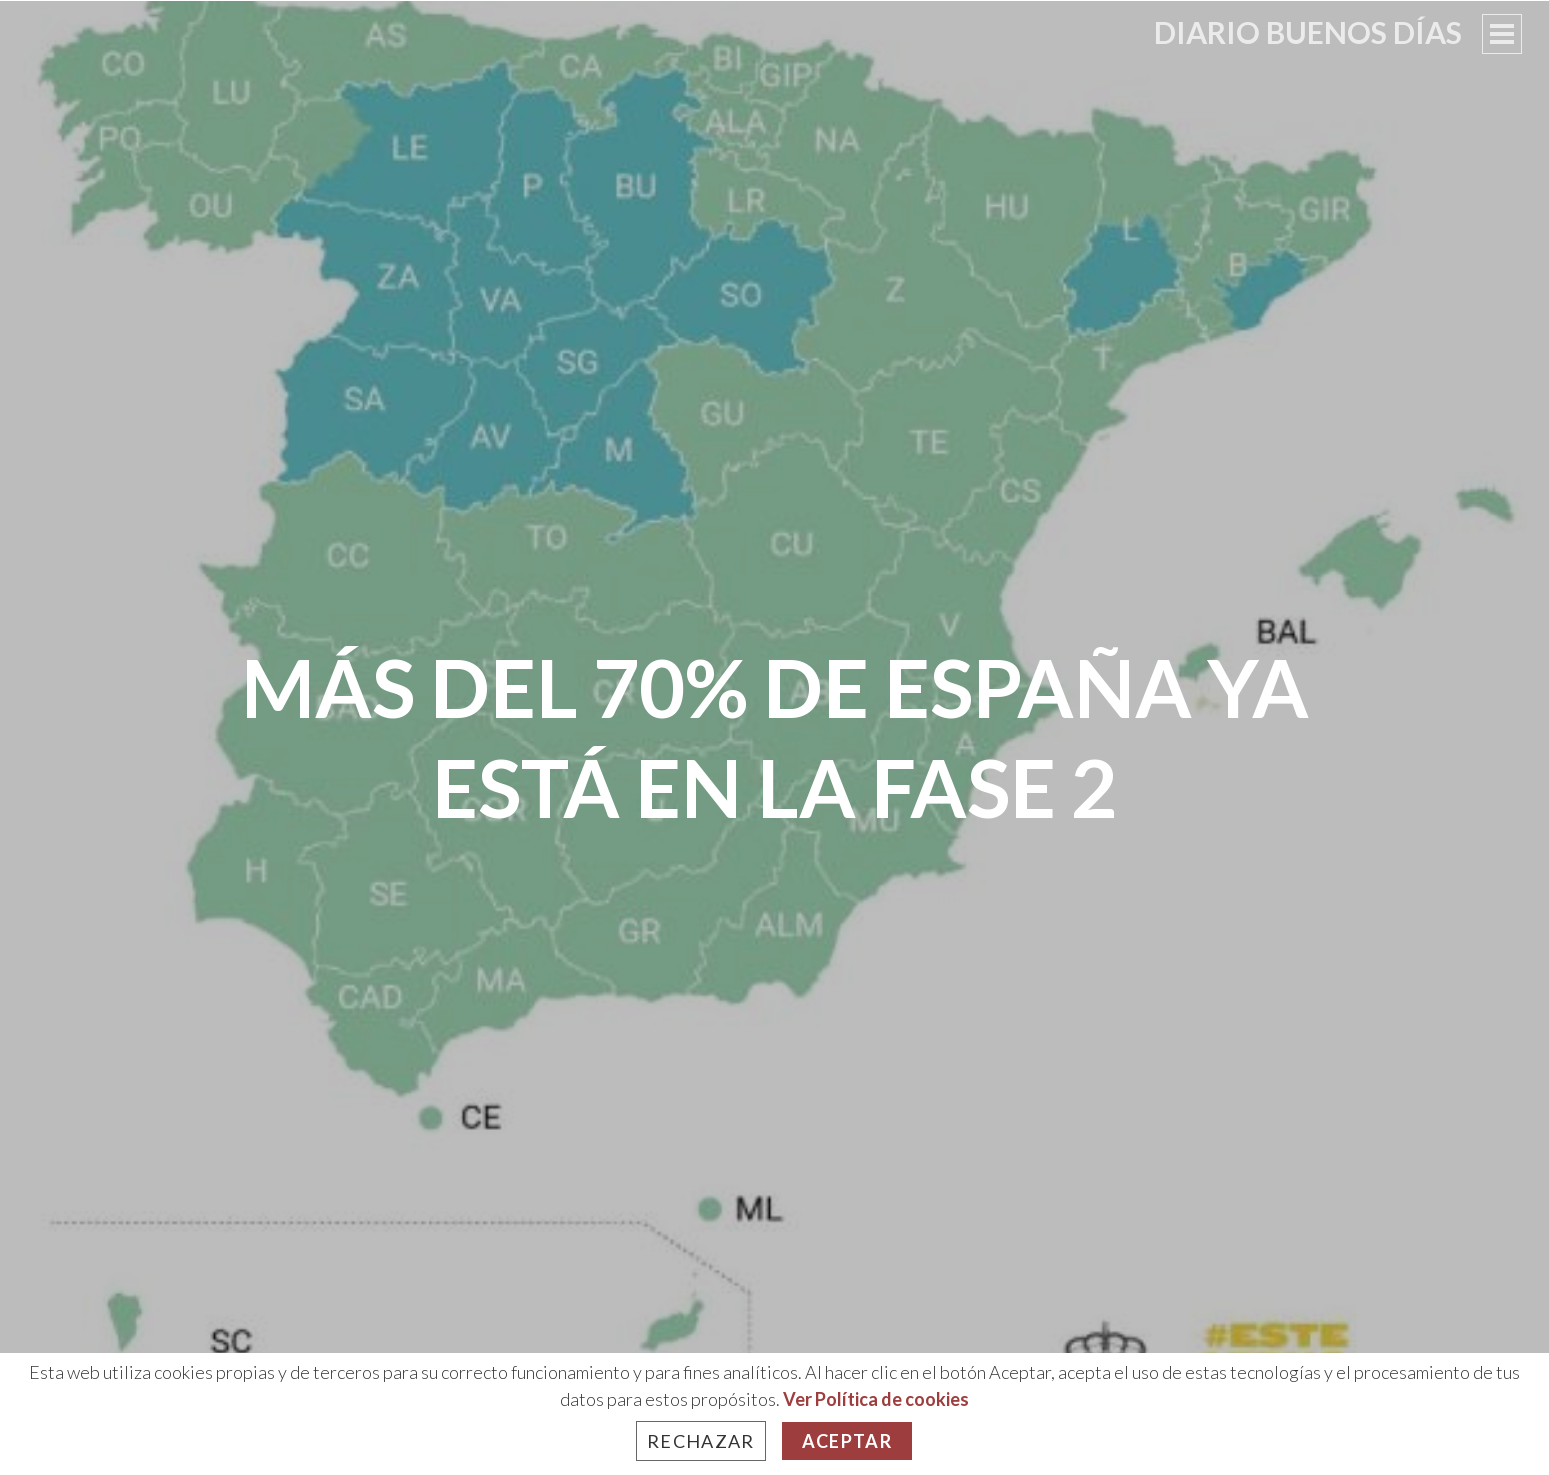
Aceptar (847, 1441)
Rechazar (701, 1441)
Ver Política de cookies (876, 1399)
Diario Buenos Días (1308, 32)
